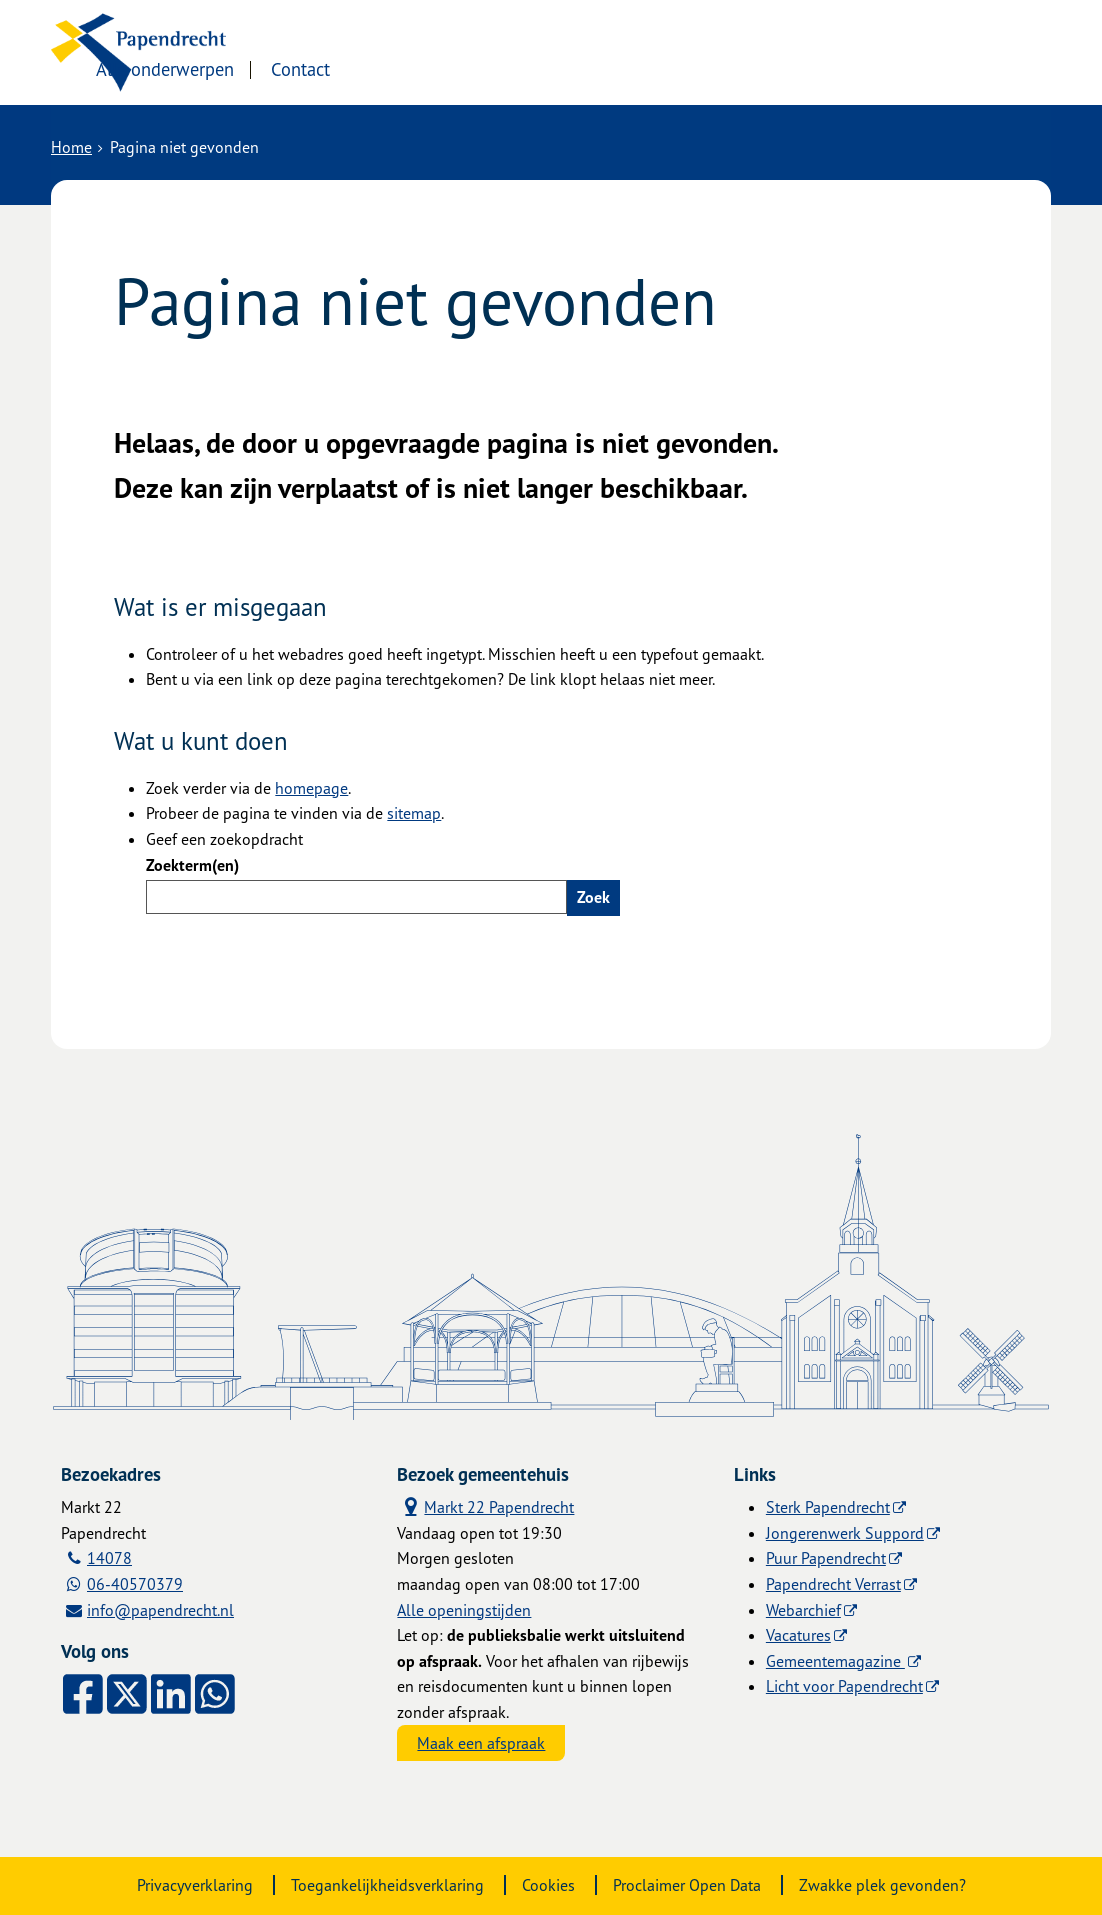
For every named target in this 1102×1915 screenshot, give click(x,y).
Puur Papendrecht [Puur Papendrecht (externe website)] (826, 1558)
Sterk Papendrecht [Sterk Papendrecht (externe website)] (828, 1507)
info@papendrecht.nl (160, 1610)
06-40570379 (135, 1584)
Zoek (593, 897)
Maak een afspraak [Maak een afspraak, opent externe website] (481, 1743)
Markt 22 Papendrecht (485, 1506)
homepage (311, 788)
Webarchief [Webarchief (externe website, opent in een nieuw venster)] (803, 1610)
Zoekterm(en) (192, 865)
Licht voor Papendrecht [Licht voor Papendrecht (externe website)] (844, 1686)
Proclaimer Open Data (687, 1885)
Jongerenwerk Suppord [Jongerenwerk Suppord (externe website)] (845, 1533)
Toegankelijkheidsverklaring (387, 1885)
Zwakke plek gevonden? (882, 1885)
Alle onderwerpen (343, 67)
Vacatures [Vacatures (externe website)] (798, 1635)
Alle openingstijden (464, 1610)
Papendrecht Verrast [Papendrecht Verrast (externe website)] (833, 1584)
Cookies (548, 1885)
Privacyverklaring (195, 1885)
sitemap (414, 813)
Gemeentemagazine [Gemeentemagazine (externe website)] (835, 1661)
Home (71, 147)
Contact (479, 67)
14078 (109, 1558)
